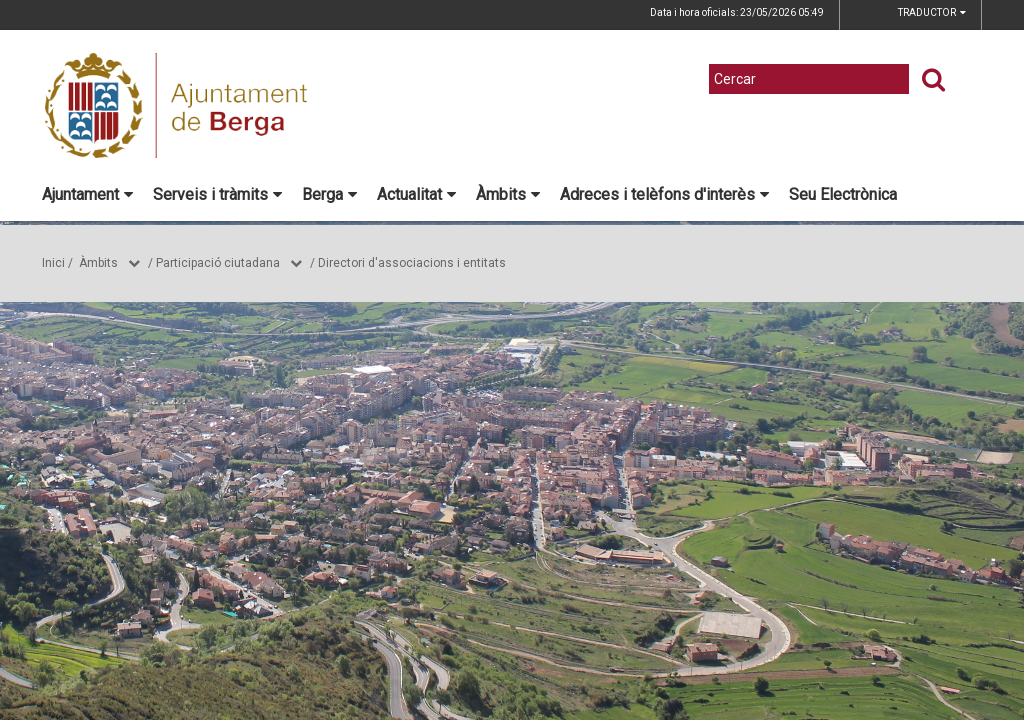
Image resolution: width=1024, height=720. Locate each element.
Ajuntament (87, 194)
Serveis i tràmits (217, 194)
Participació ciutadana (218, 263)
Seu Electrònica (843, 194)
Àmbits (508, 194)
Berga (329, 194)
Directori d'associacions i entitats (412, 263)
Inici (53, 263)
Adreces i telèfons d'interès (664, 194)
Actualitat (416, 194)
